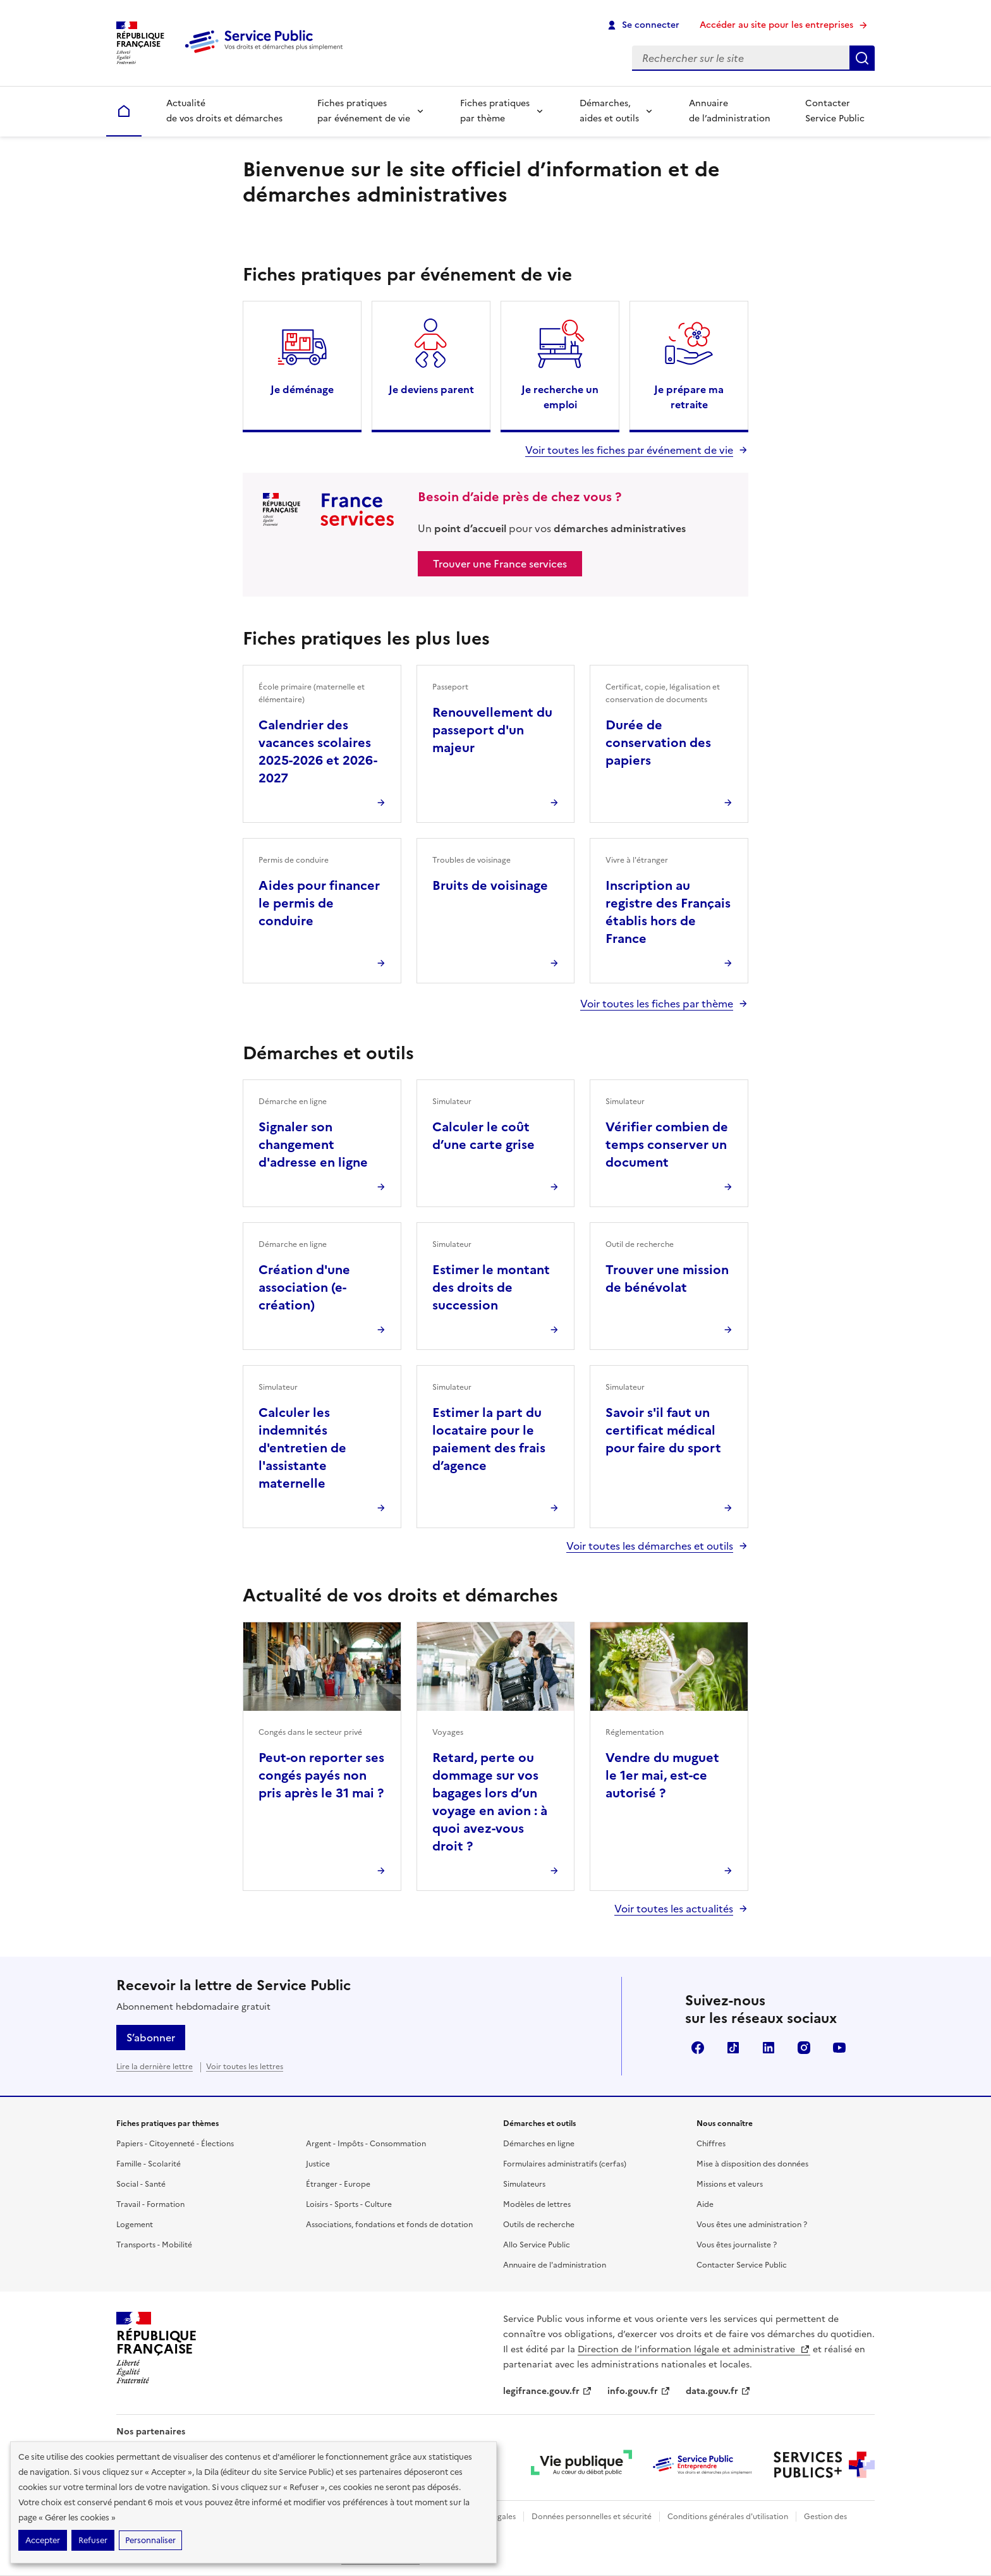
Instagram (804, 2047)
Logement (134, 2224)
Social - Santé (141, 2184)
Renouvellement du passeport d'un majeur (492, 730)
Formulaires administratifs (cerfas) (564, 2164)
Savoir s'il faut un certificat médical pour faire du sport (663, 1430)
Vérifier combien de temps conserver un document (666, 1144)
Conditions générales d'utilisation (727, 2516)
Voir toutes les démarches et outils (649, 1545)
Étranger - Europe (338, 2184)
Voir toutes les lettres (244, 2066)
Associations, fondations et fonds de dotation (389, 2224)
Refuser (92, 2540)
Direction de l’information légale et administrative (694, 2349)
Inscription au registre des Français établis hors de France (668, 912)
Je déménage (302, 389)
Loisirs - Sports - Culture (349, 2204)
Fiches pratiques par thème (495, 111)
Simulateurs (524, 2184)
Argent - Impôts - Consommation (366, 2143)
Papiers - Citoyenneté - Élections (175, 2143)
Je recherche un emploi (560, 397)
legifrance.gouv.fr (547, 2391)
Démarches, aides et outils (609, 111)
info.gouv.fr (639, 2391)
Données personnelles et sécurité (592, 2516)
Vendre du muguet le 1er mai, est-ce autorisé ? (662, 1775)
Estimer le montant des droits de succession (491, 1287)
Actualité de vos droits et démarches (224, 111)
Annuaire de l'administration (554, 2265)
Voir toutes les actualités (673, 1908)
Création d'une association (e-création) (304, 1287)
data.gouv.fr (718, 2391)
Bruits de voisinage (490, 885)
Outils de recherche (539, 2224)
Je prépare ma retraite (689, 397)
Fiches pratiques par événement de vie (363, 111)
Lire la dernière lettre (154, 2066)
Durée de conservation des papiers (658, 742)
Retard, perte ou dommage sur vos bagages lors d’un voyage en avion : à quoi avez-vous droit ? (489, 1802)
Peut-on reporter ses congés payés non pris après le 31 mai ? (321, 1775)
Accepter (42, 2540)
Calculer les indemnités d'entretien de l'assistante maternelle (302, 1448)
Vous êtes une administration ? (751, 2224)
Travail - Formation (150, 2204)
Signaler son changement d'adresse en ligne (313, 1144)
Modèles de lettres (537, 2204)
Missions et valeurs (729, 2184)
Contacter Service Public (835, 111)
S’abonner (150, 2037)
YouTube (839, 2047)
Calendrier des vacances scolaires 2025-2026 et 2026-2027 (317, 751)
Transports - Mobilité (154, 2245)
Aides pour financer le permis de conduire (319, 903)
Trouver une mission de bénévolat (667, 1278)
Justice (318, 2164)
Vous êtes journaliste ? (736, 2245)
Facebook (697, 2047)
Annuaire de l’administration (729, 111)
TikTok (733, 2047)
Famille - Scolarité (148, 2164)
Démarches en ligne (539, 2143)
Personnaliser (150, 2540)
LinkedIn (768, 2047)
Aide (705, 2204)
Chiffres (711, 2143)
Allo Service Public (536, 2245)
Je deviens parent (431, 389)
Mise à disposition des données (752, 2164)
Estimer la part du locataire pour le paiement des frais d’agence (488, 1439)
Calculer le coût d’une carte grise (483, 1135)
